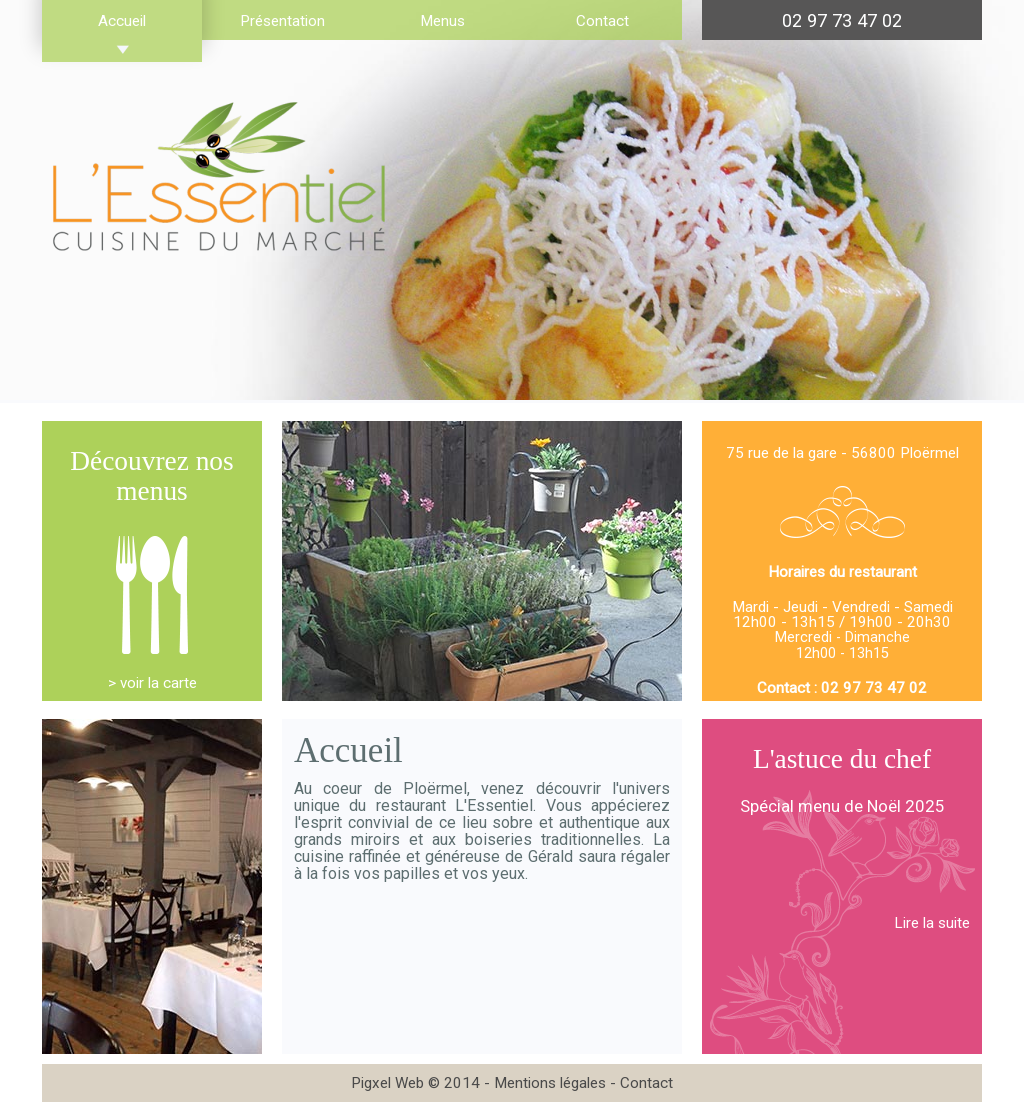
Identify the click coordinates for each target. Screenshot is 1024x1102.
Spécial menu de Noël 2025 (842, 806)
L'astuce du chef (842, 759)
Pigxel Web (387, 1083)
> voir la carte (152, 683)
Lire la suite (932, 923)
